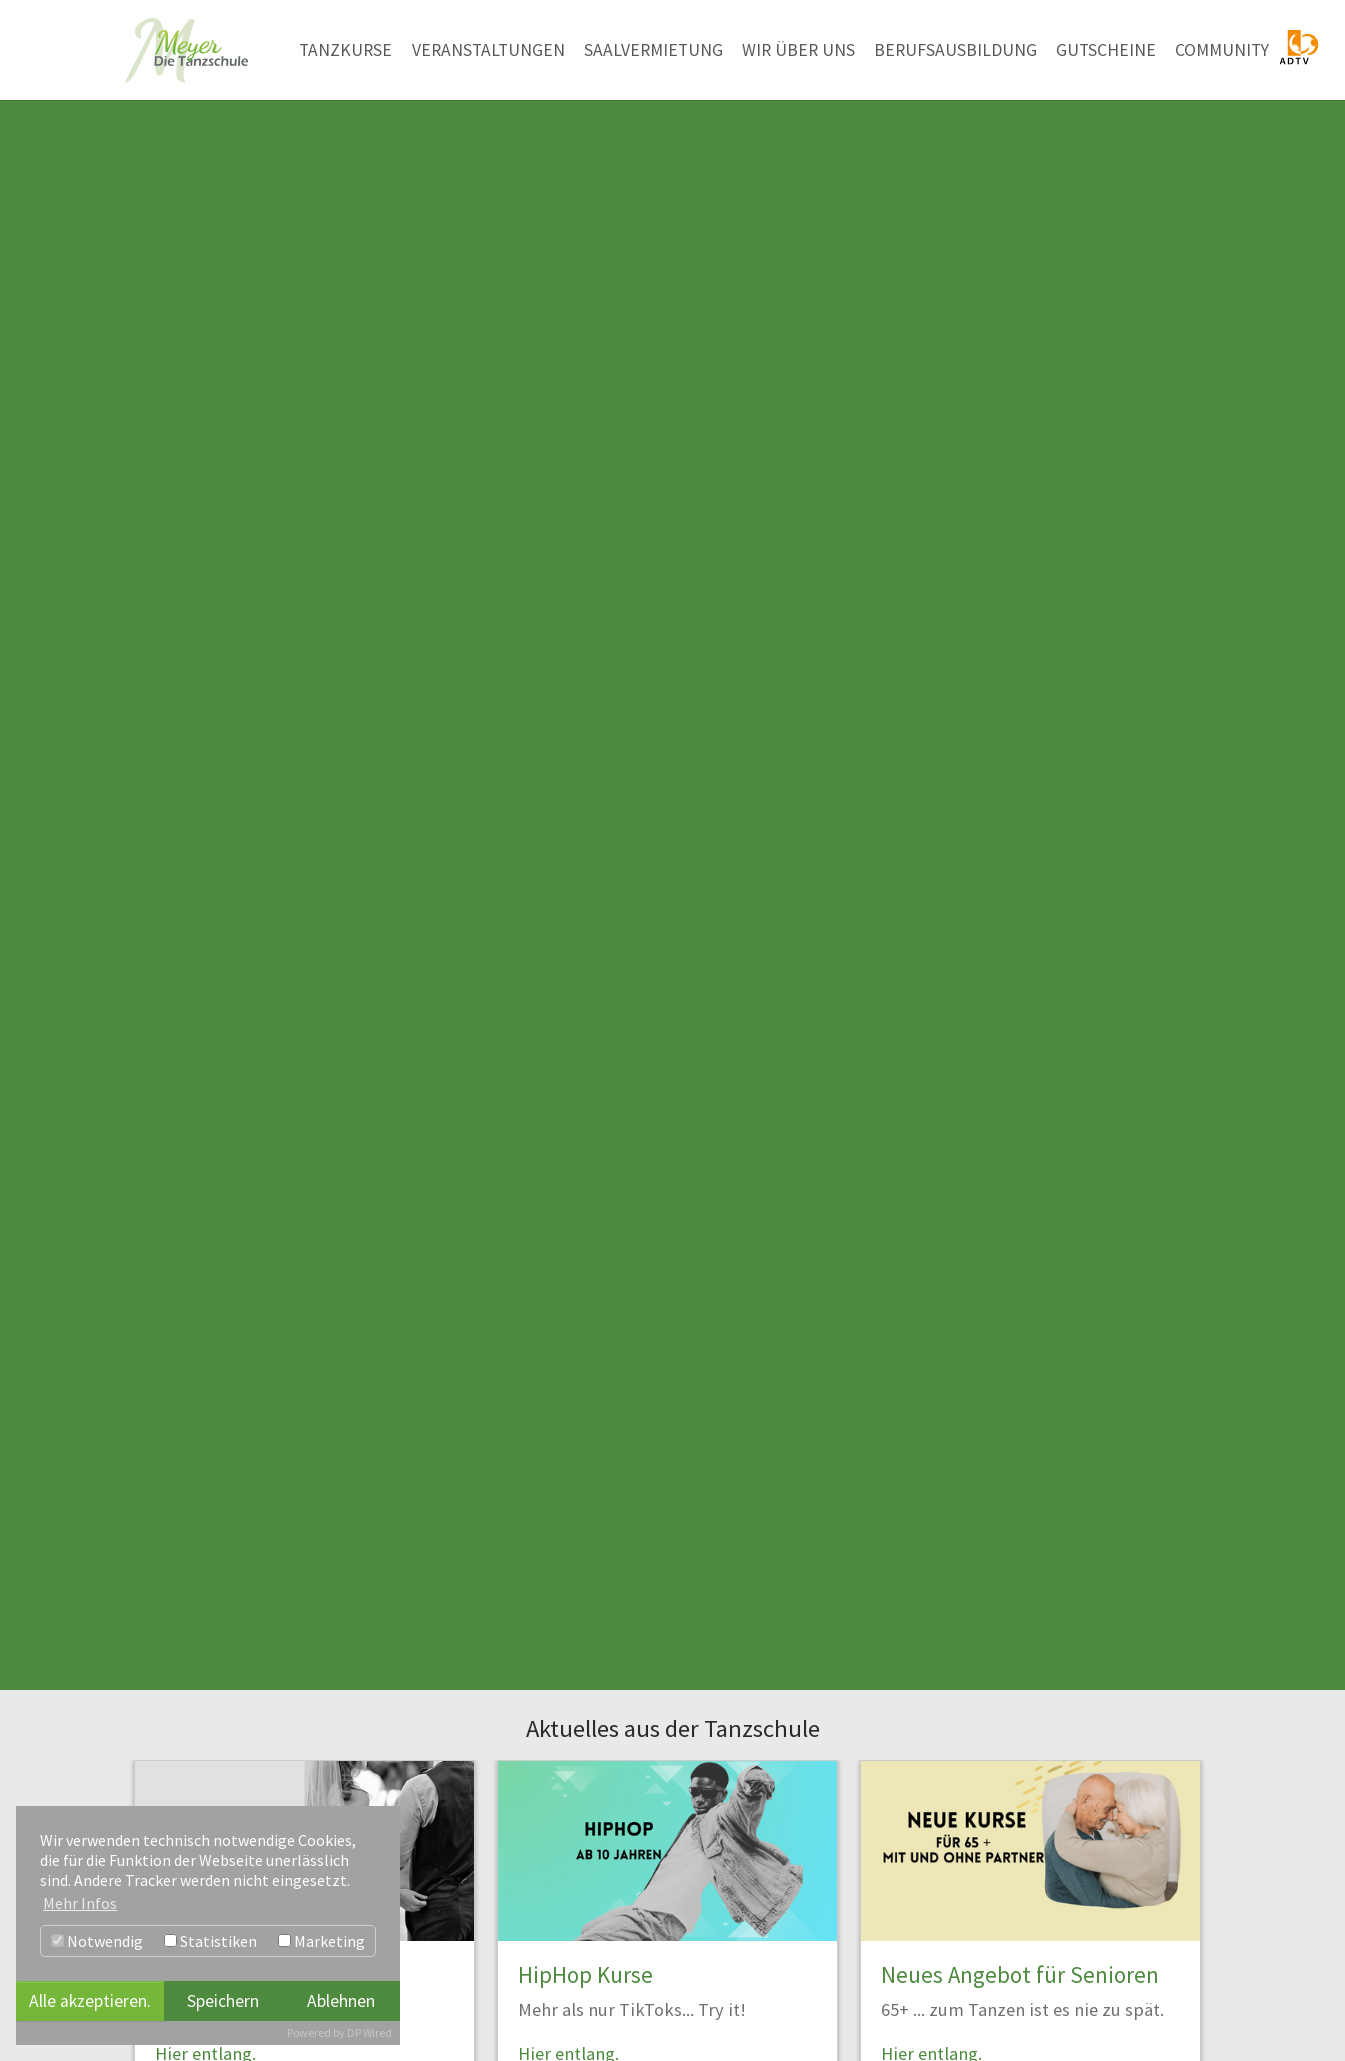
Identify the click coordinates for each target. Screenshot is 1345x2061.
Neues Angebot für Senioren (1020, 1974)
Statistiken (210, 1941)
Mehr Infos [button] (80, 1903)
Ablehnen (341, 2001)
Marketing (321, 1941)
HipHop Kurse (585, 1974)
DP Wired (369, 2032)
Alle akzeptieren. (90, 2001)
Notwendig (97, 1941)
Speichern (223, 2001)
